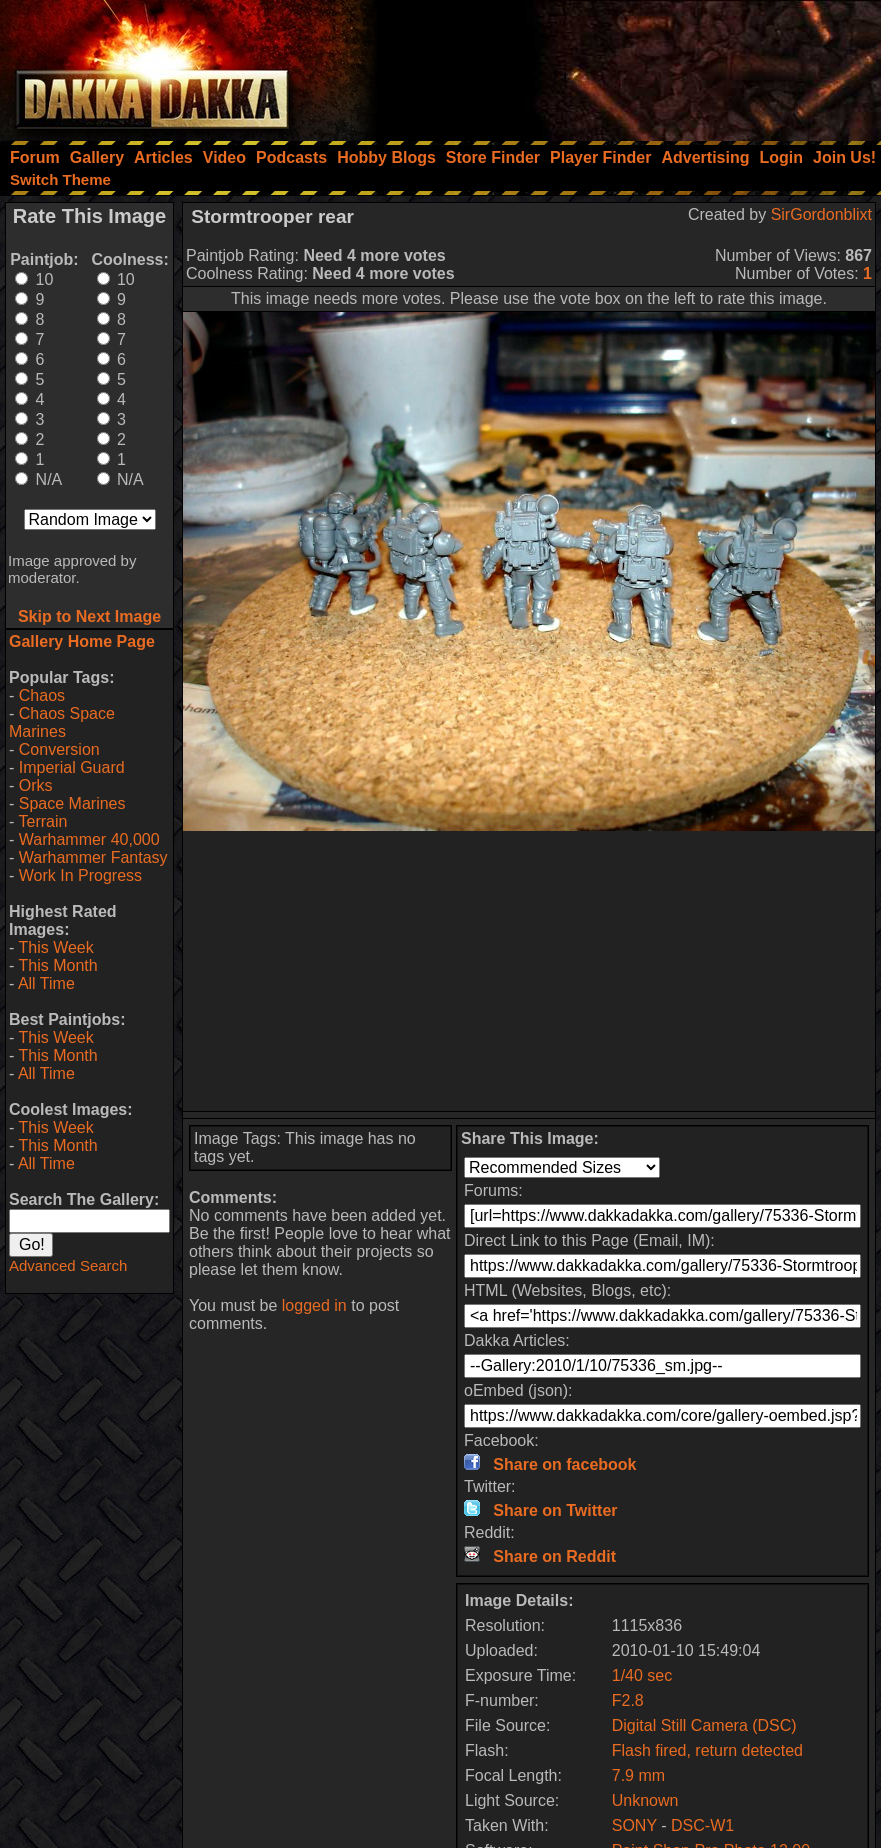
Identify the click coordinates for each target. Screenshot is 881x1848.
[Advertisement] (612, 65)
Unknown (645, 1800)
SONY (634, 1825)
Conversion (59, 749)
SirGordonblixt (821, 214)
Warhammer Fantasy (93, 857)
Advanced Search (68, 1265)
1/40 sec (642, 1675)
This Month (57, 965)
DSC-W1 (702, 1825)
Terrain (42, 821)
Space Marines (72, 803)
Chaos (42, 695)
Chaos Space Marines (62, 722)
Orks (36, 785)
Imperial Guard (72, 767)
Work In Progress (80, 875)
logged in (314, 1305)
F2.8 (628, 1700)
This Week (55, 947)
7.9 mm (638, 1775)
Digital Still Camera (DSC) (704, 1725)
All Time (46, 983)
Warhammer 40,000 (89, 839)
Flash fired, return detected (707, 1750)
